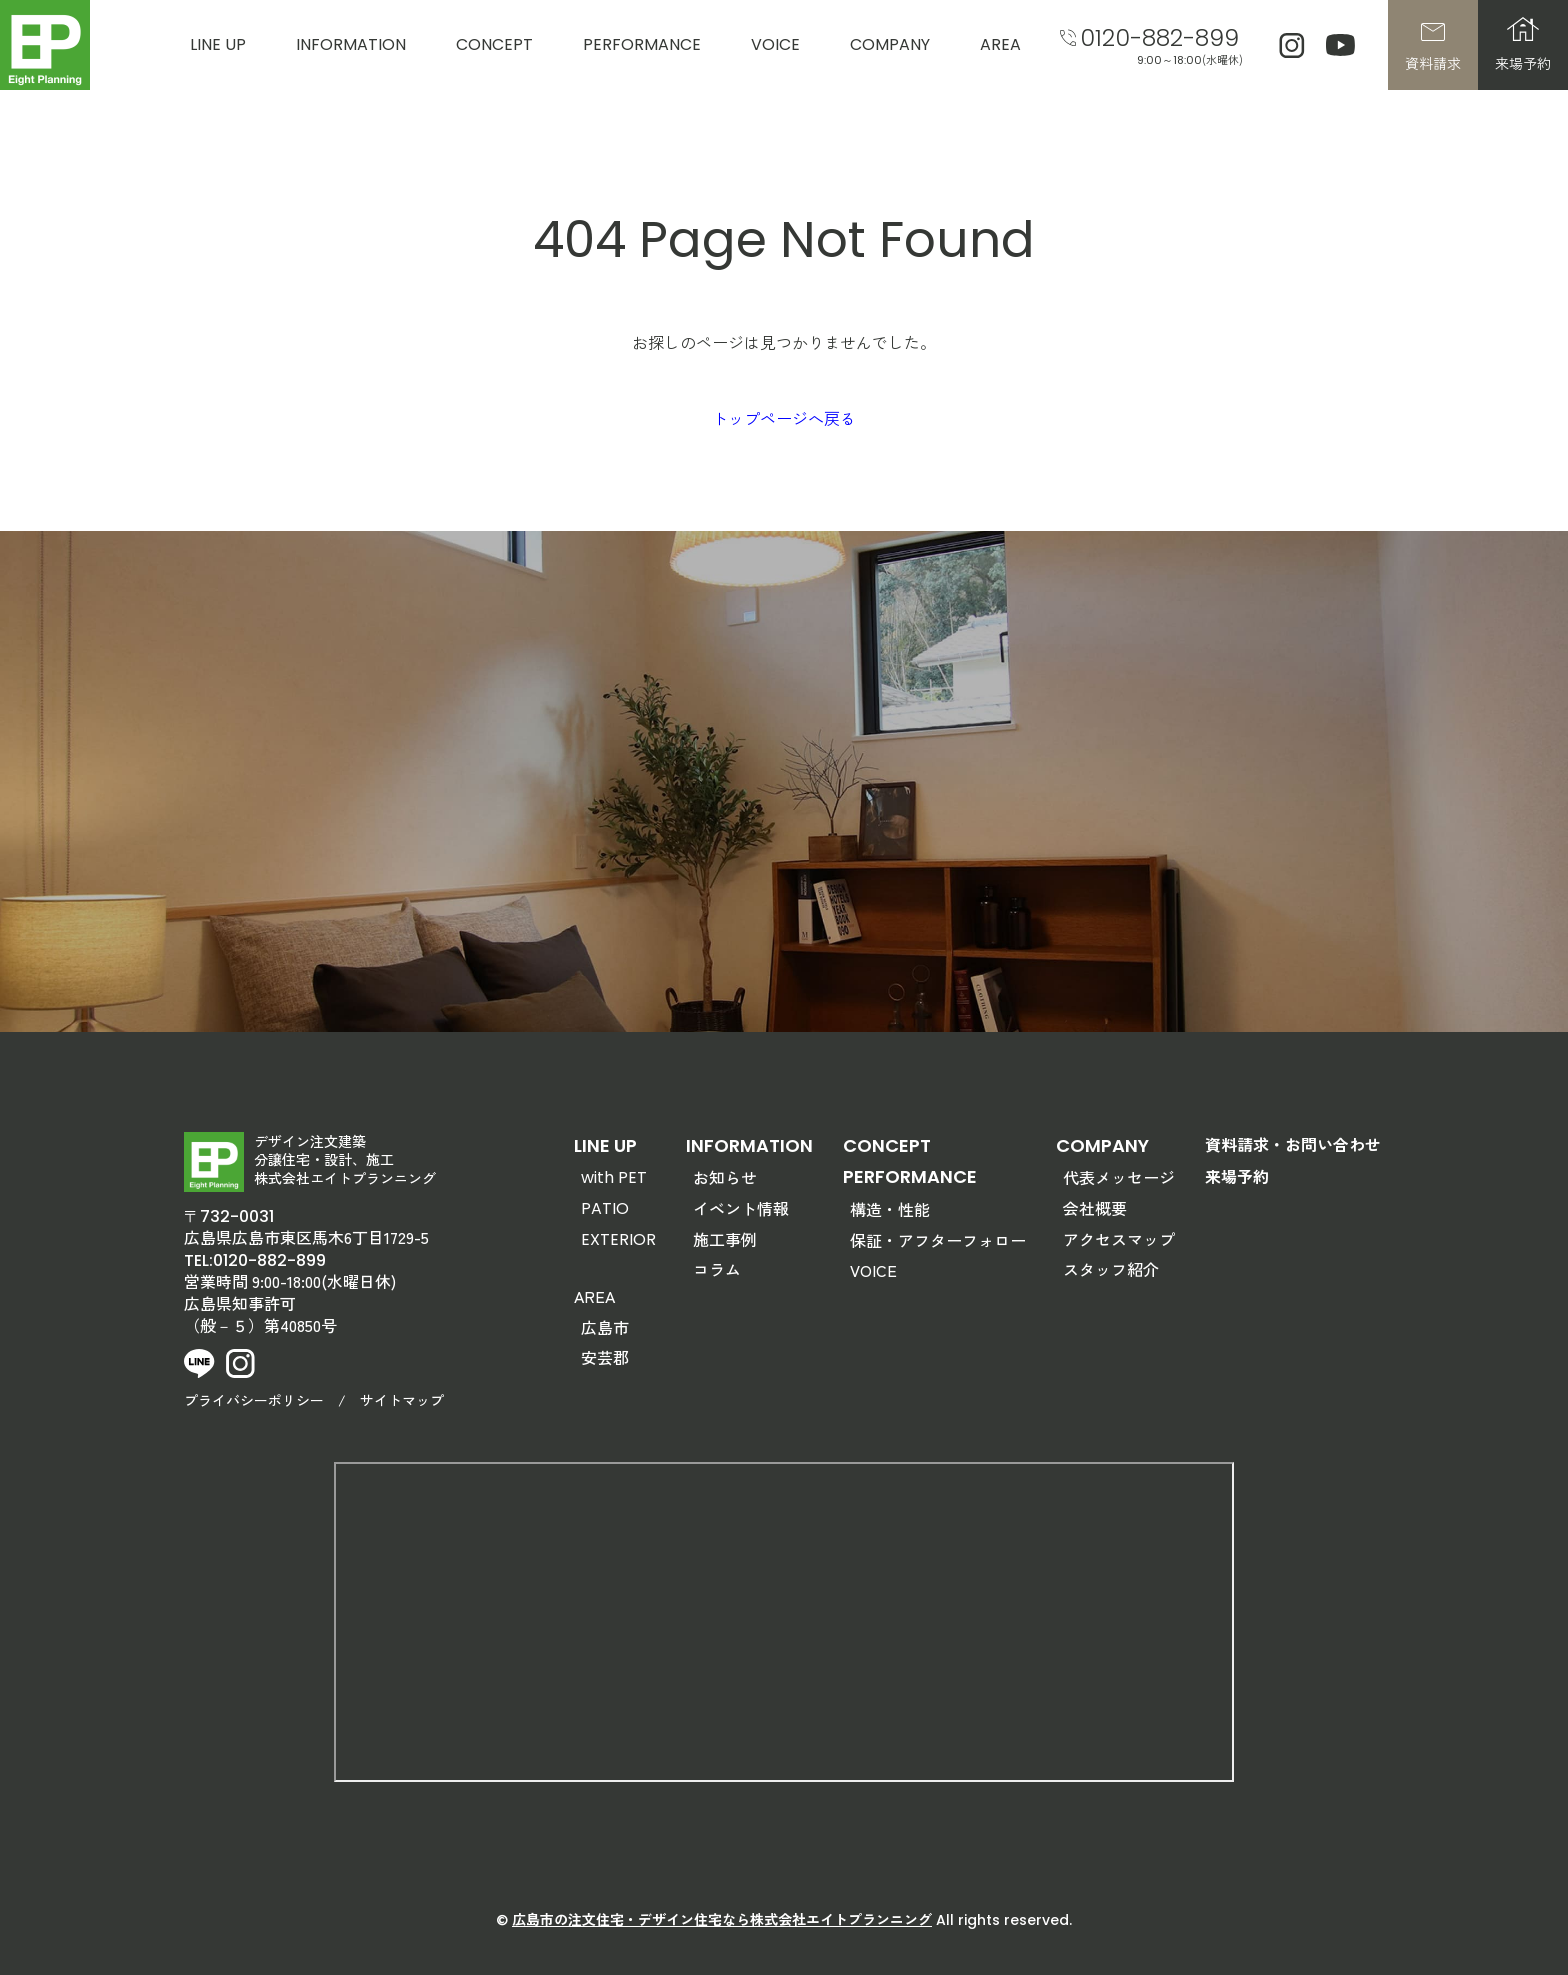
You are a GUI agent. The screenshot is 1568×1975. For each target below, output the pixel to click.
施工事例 (725, 1239)
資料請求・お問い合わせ (1293, 1144)
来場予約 (1237, 1176)
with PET (614, 1177)
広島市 (605, 1327)
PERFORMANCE (642, 44)
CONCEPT (494, 44)
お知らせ (725, 1177)
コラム (717, 1269)
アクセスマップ (1119, 1239)
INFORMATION (351, 44)
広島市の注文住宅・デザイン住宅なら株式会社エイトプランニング (722, 1919)
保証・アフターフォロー (938, 1240)
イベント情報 (741, 1208)
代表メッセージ (1119, 1177)
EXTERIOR (618, 1239)
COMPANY (890, 44)
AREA (1000, 44)
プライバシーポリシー (254, 1400)
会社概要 (1095, 1208)
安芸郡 (605, 1357)
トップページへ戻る (784, 418)
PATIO (605, 1208)
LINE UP (218, 44)
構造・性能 (890, 1209)
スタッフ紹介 (1111, 1269)
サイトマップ (402, 1400)
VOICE (775, 44)
